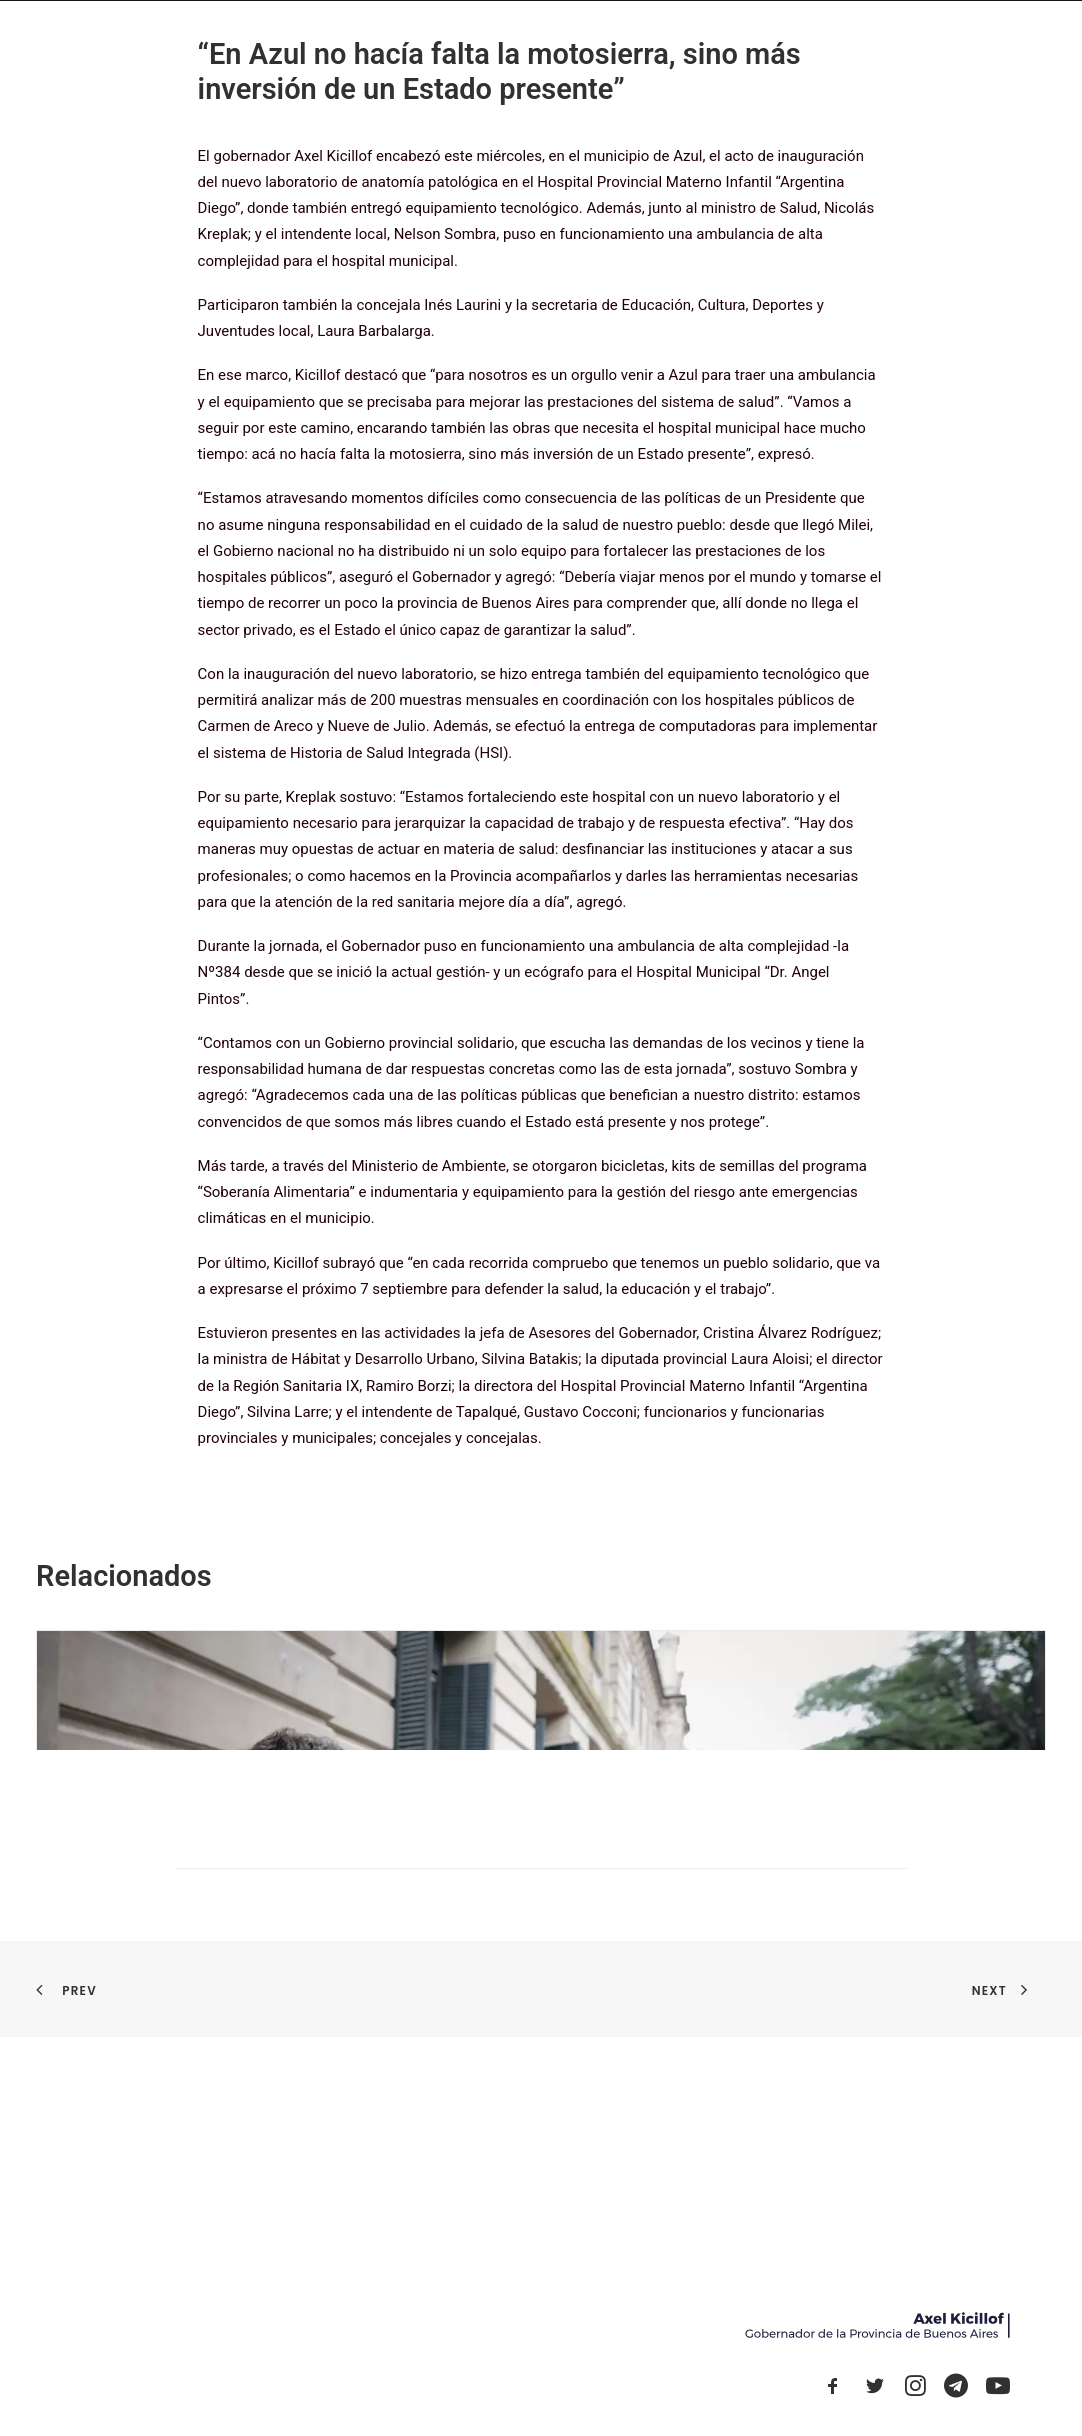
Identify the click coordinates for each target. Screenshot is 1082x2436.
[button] (833, 2391)
